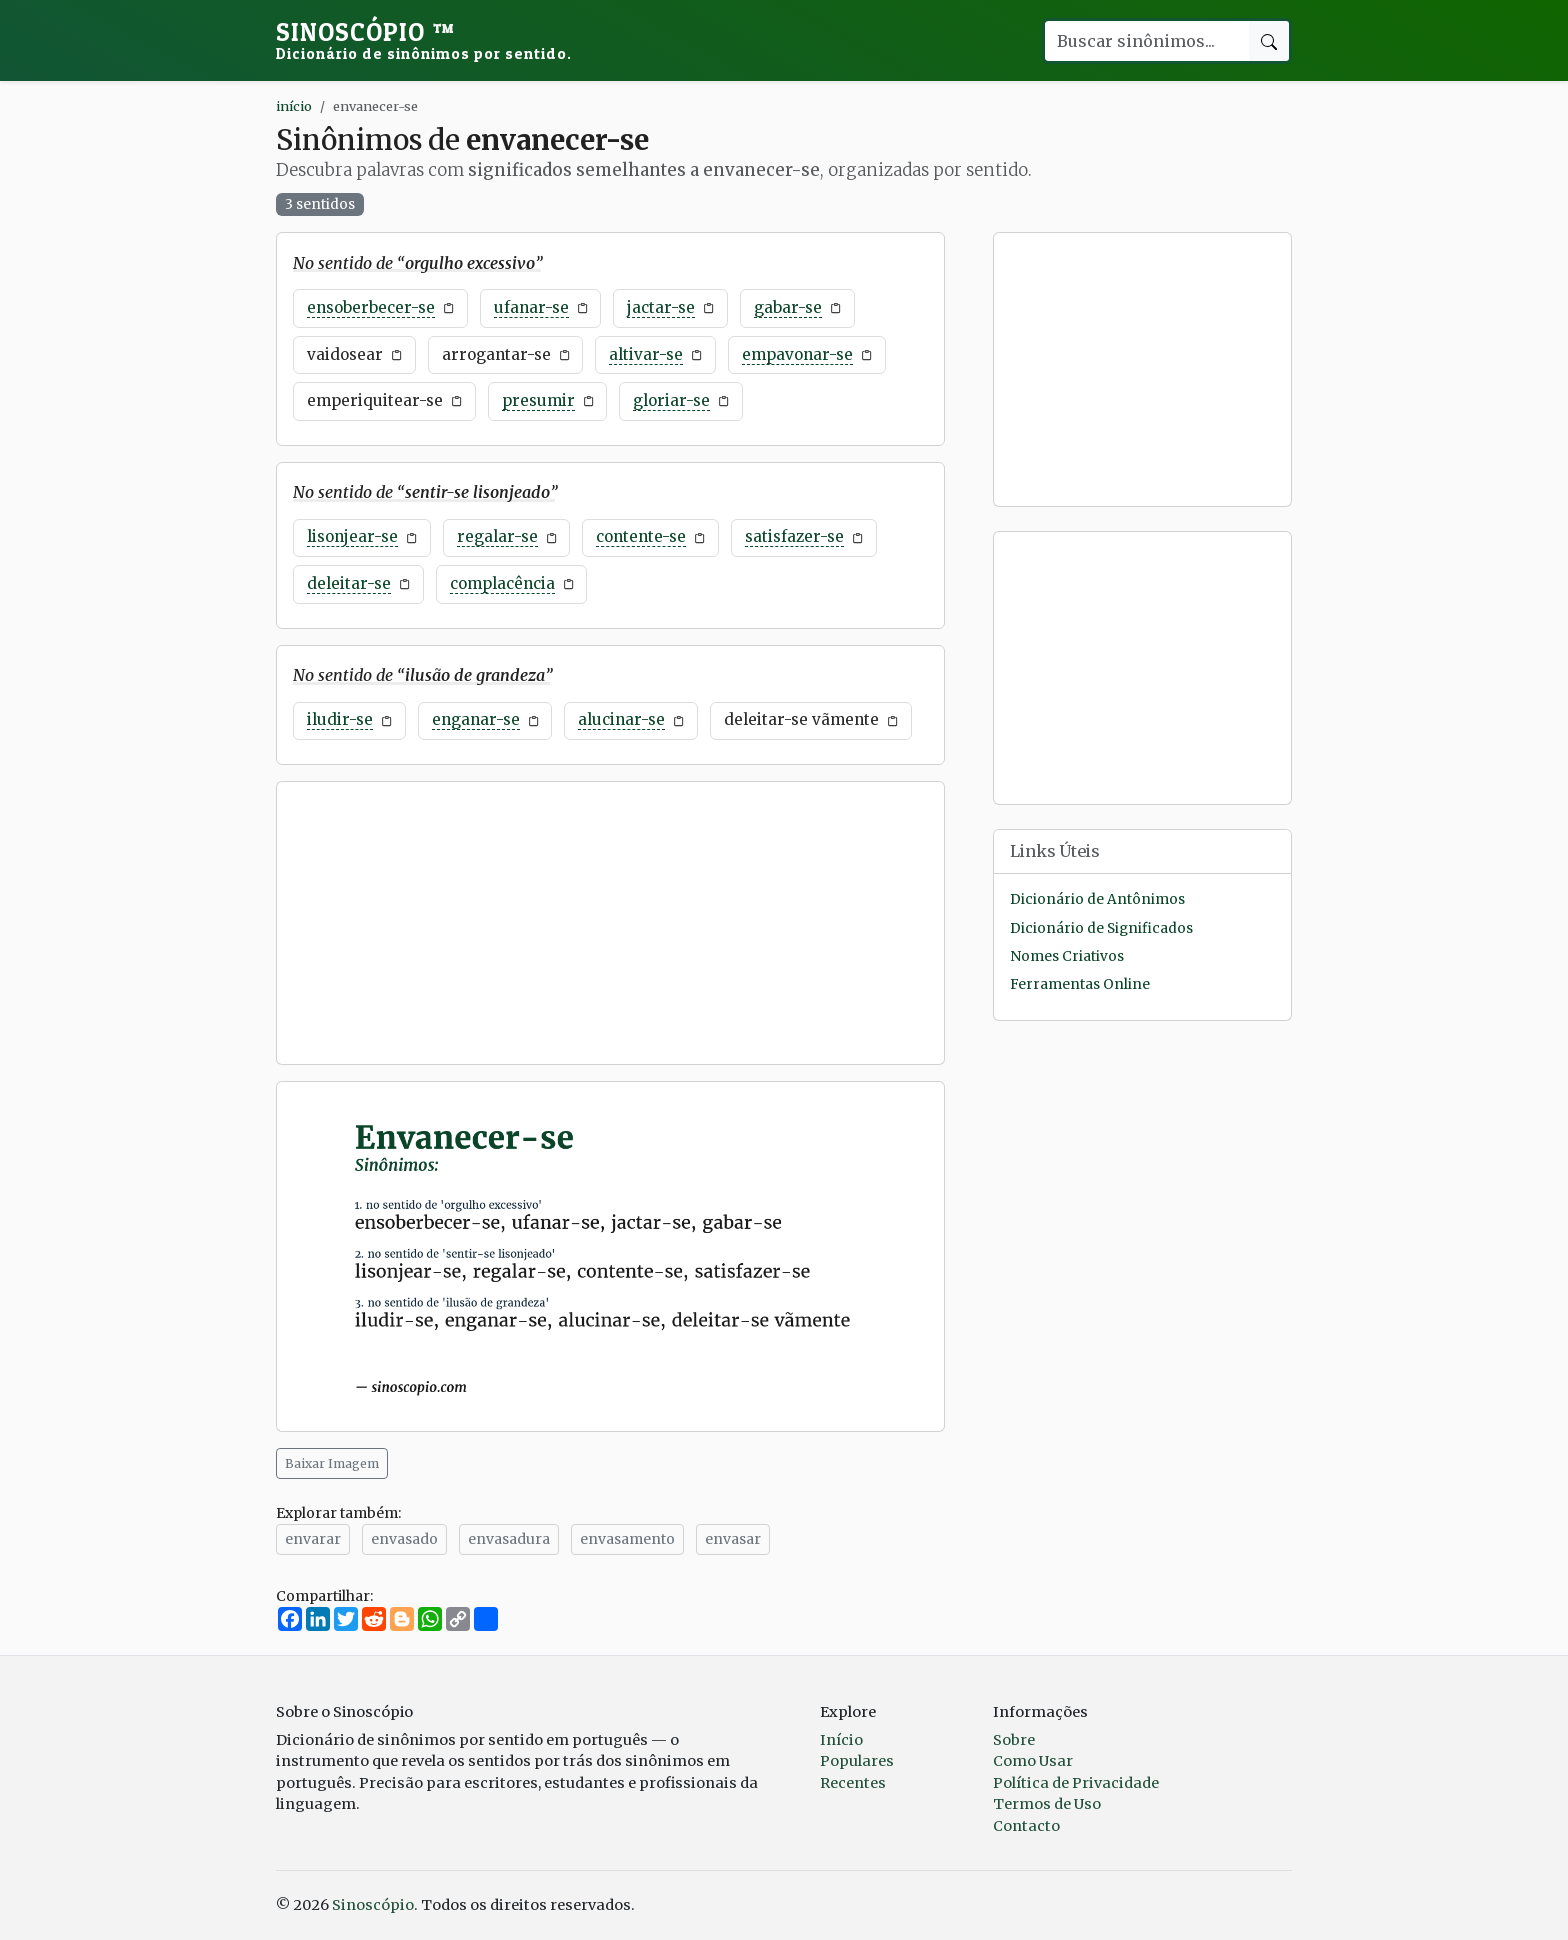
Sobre (1014, 1740)
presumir (538, 400)
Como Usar (1033, 1761)
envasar (733, 1539)
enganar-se (476, 719)
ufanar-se (531, 307)
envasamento (627, 1539)
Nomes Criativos (1067, 956)
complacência (502, 583)
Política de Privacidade (1076, 1783)
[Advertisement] (610, 923)
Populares (857, 1761)
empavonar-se (797, 354)
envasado (404, 1539)
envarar (313, 1539)
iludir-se (340, 719)
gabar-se (788, 307)
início (294, 106)
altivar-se (646, 354)
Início (841, 1740)
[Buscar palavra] (1146, 41)
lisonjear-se (352, 536)
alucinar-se (621, 719)
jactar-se (661, 307)
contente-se (641, 536)
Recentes (853, 1783)
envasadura (509, 1539)
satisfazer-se (794, 536)
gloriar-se (671, 400)
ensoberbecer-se (371, 307)
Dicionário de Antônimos (1097, 899)
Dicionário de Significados (1101, 928)
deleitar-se (349, 583)
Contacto (1026, 1826)
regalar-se (497, 536)
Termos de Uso (1047, 1804)
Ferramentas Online (1080, 984)
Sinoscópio (424, 40)
